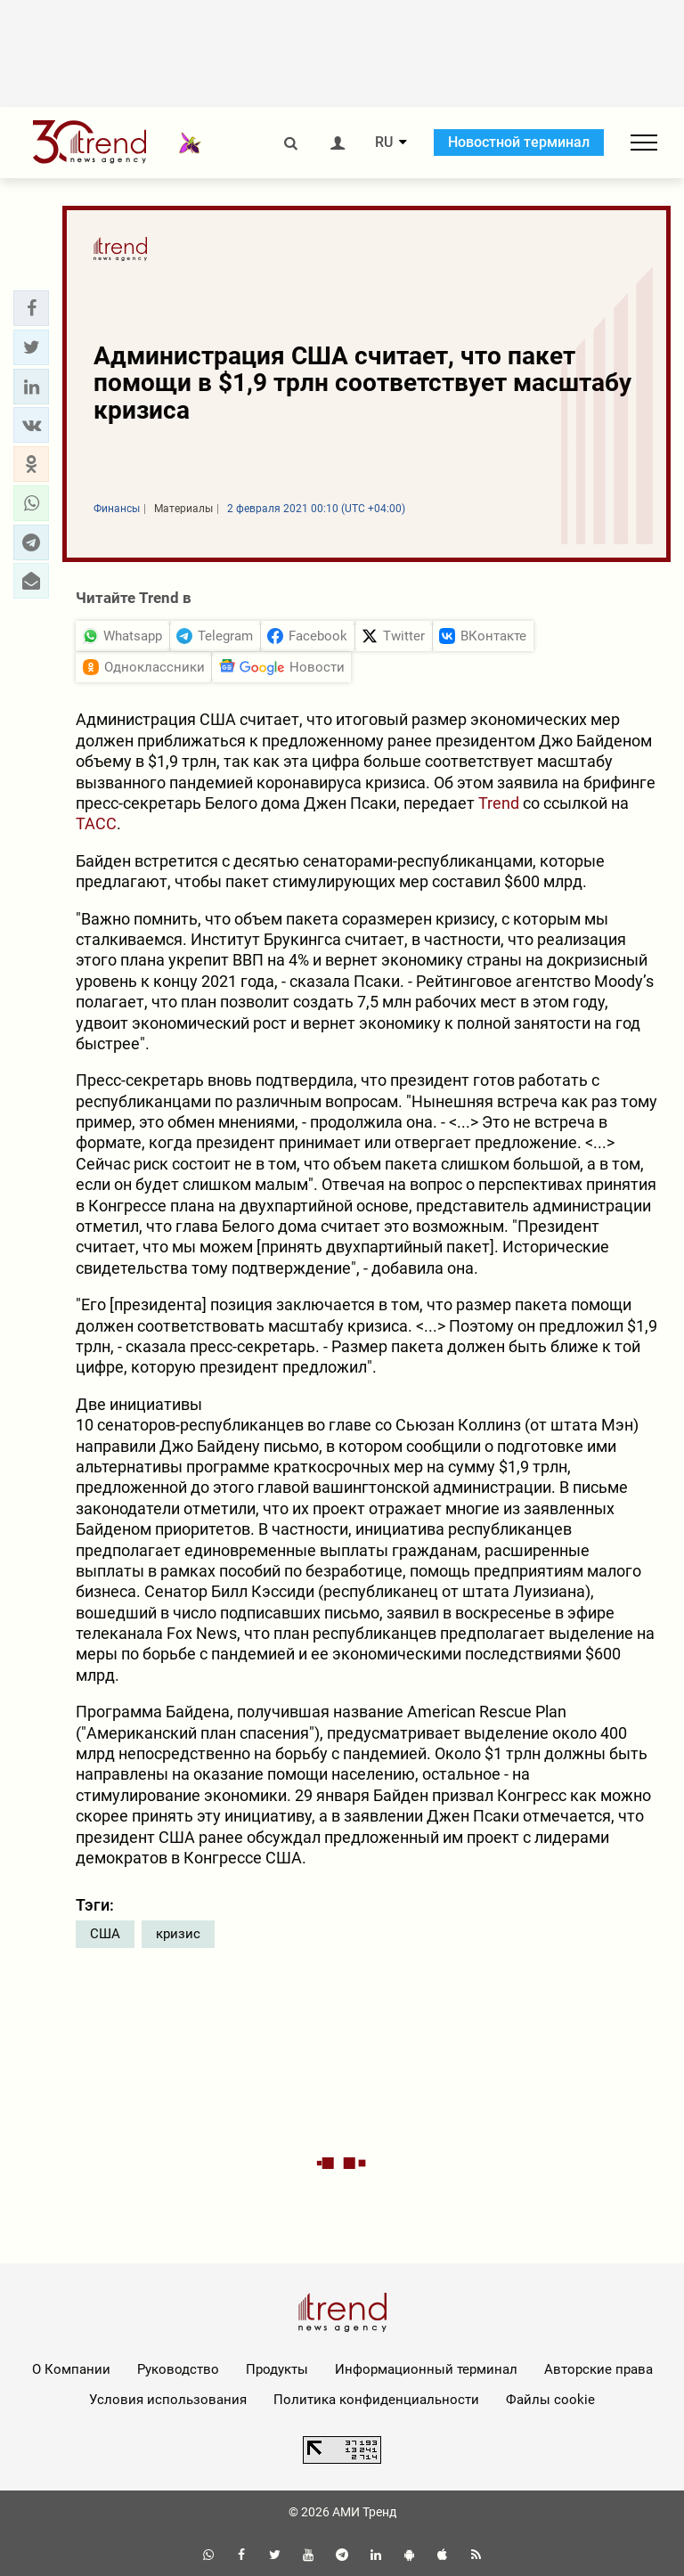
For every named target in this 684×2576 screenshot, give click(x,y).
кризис (178, 1934)
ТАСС (96, 823)
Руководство (178, 2369)
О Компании (71, 2369)
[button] (31, 308)
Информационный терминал (426, 2369)
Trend (498, 803)
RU (384, 142)
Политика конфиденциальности (376, 2400)
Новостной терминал (519, 142)
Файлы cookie (550, 2400)
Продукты (277, 2369)
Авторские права (598, 2369)
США (105, 1934)
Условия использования (168, 2400)
